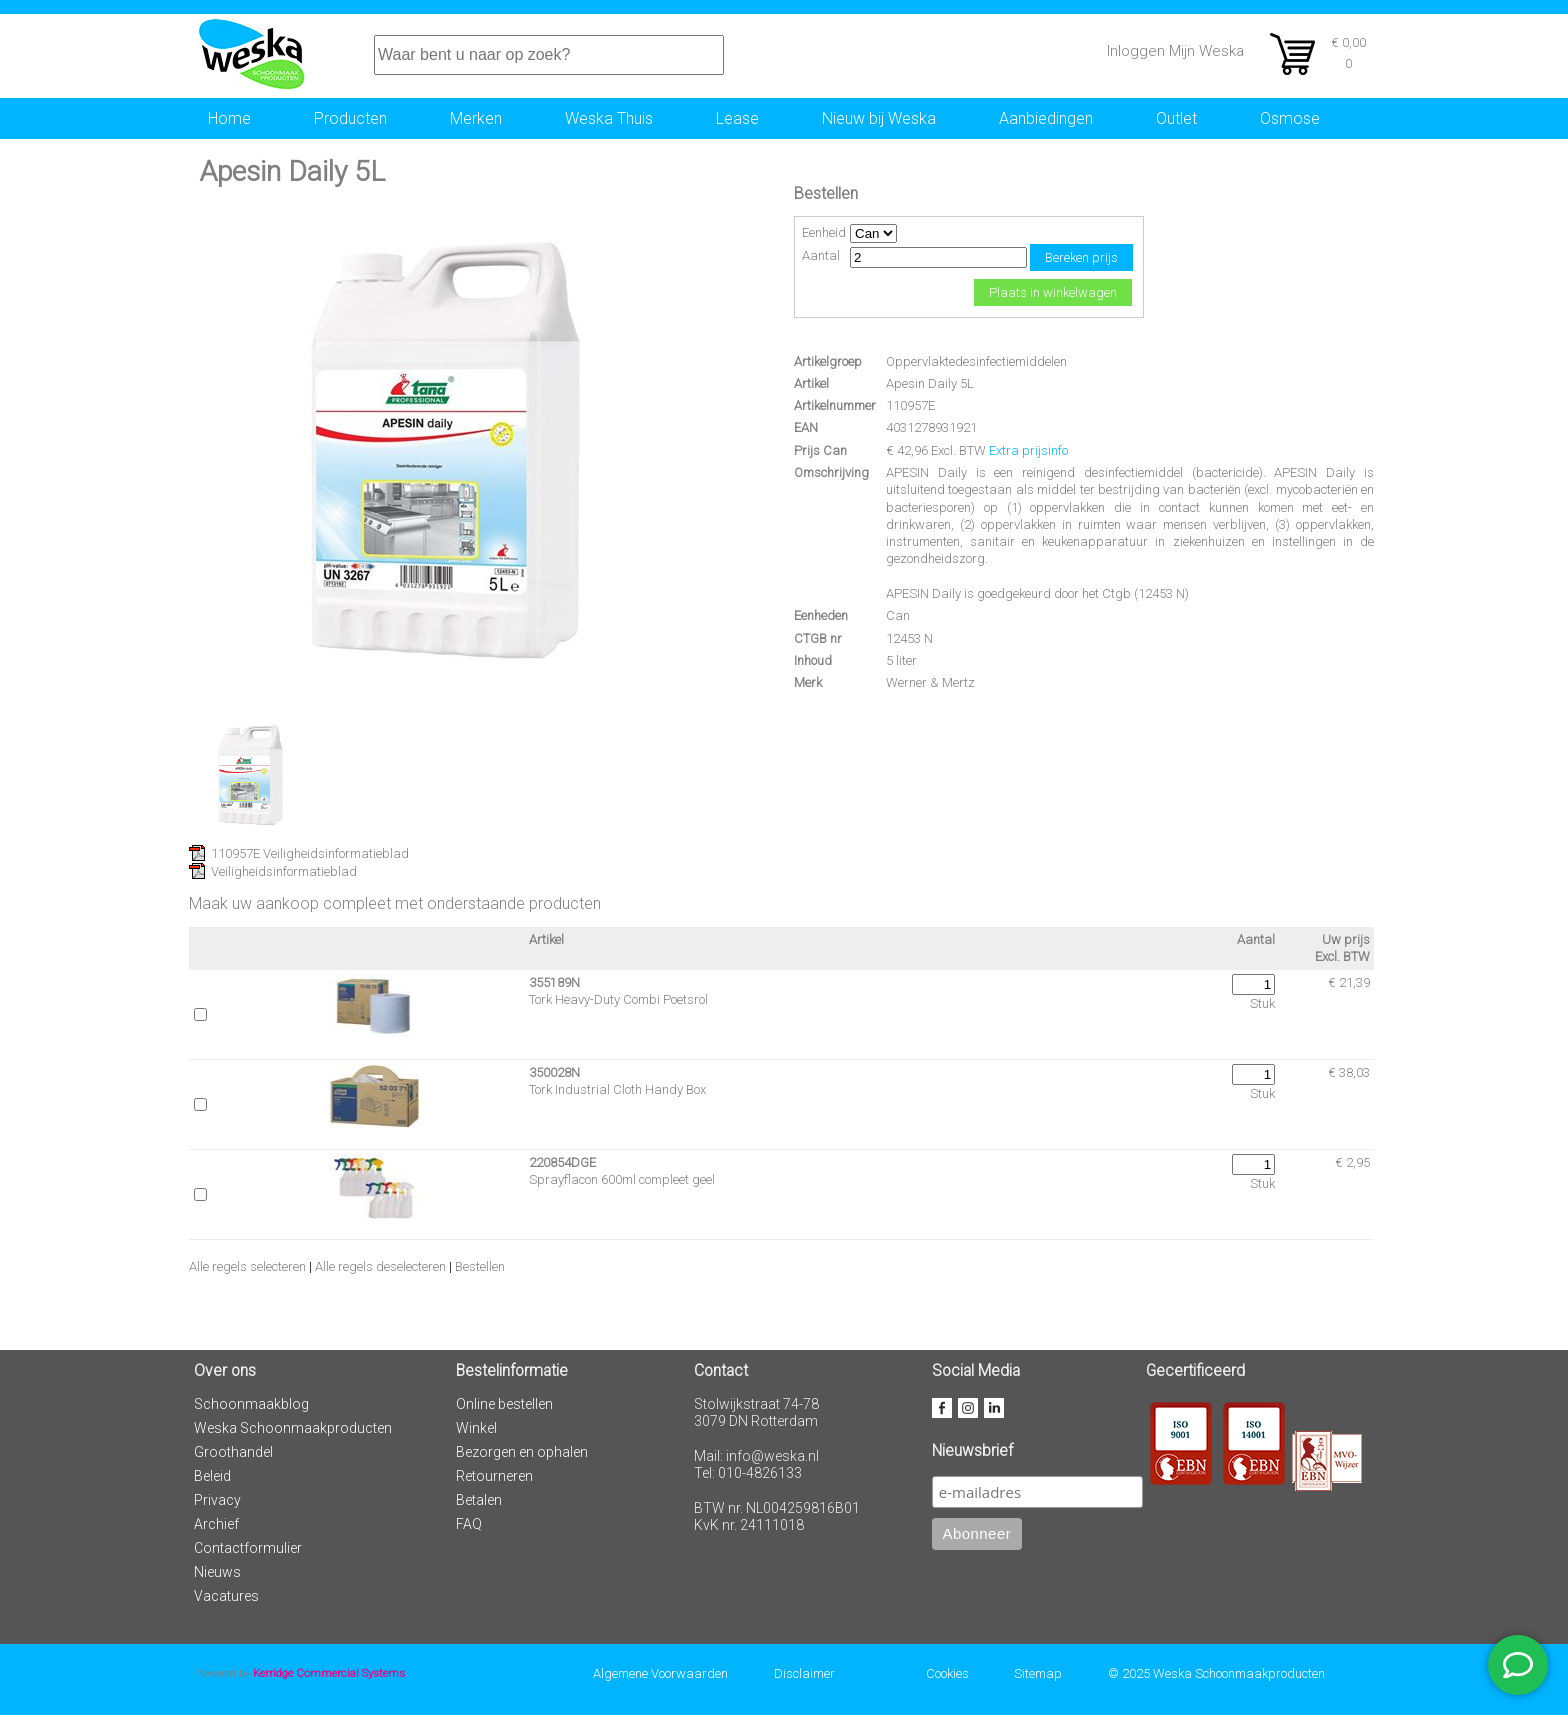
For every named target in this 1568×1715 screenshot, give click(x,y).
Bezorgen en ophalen (522, 1452)
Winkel (476, 1428)
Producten (350, 118)
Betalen (479, 1500)
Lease (737, 118)
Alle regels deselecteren (380, 1266)
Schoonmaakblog (251, 1404)
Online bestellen (504, 1404)
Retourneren (494, 1476)
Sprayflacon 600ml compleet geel (622, 1179)
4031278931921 (931, 427)
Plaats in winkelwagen (1053, 292)
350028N (554, 1072)
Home (229, 118)
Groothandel (233, 1452)
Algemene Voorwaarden (660, 1673)
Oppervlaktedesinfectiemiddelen (976, 361)
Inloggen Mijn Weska (1175, 51)
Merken (476, 118)
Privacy (217, 1500)
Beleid (212, 1476)
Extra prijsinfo (1028, 450)
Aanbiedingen (1046, 118)
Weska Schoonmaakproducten (293, 1428)
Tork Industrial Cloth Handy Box (617, 1089)
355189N (554, 982)
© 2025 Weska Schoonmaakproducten (1216, 1673)
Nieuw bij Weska (879, 118)
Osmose (1290, 118)
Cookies (947, 1673)
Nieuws (217, 1572)
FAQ (469, 1524)
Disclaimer (804, 1673)
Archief (216, 1524)
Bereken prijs (1081, 257)
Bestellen (480, 1266)
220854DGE (562, 1162)
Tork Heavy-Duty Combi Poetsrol (618, 999)
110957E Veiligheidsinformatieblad (310, 853)
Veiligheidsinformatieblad (284, 871)
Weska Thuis (609, 118)
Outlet (1176, 118)
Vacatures (226, 1596)
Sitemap (1038, 1673)
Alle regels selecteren (247, 1266)
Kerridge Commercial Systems (329, 1673)
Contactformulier (248, 1548)
